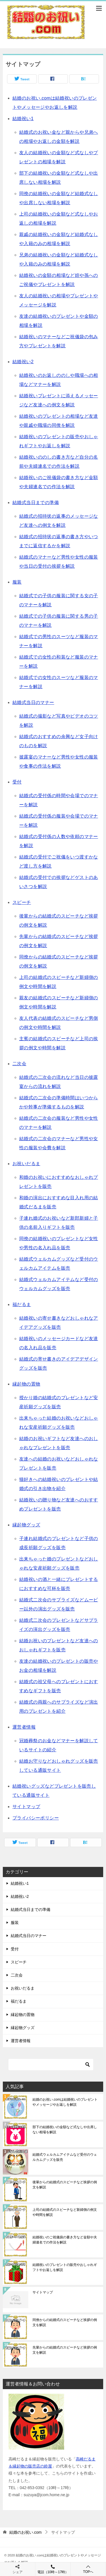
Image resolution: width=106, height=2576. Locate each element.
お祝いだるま (26, 1163)
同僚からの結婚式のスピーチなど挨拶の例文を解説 (65, 2322)
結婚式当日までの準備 (35, 502)
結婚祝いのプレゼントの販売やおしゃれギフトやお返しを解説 (65, 2267)
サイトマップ (26, 1806)
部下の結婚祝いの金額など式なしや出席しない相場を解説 (65, 2129)
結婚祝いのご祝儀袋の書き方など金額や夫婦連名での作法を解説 (65, 2239)
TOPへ (88, 2569)
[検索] (50, 2064)
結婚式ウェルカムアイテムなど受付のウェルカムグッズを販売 (65, 2157)
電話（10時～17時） (53, 2569)
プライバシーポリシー (35, 1817)
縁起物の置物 (26, 1384)
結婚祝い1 (23, 118)
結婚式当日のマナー (33, 702)
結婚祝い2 (23, 361)
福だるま (21, 1304)
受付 (17, 782)
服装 (17, 582)
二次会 (19, 1063)
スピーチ (21, 902)
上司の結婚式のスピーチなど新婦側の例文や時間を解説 (65, 2212)
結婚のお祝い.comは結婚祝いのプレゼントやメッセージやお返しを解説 (65, 2102)
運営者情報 (24, 1727)
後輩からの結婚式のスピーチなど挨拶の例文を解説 (65, 2184)
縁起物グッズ (26, 1524)
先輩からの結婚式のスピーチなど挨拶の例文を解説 (65, 2349)
